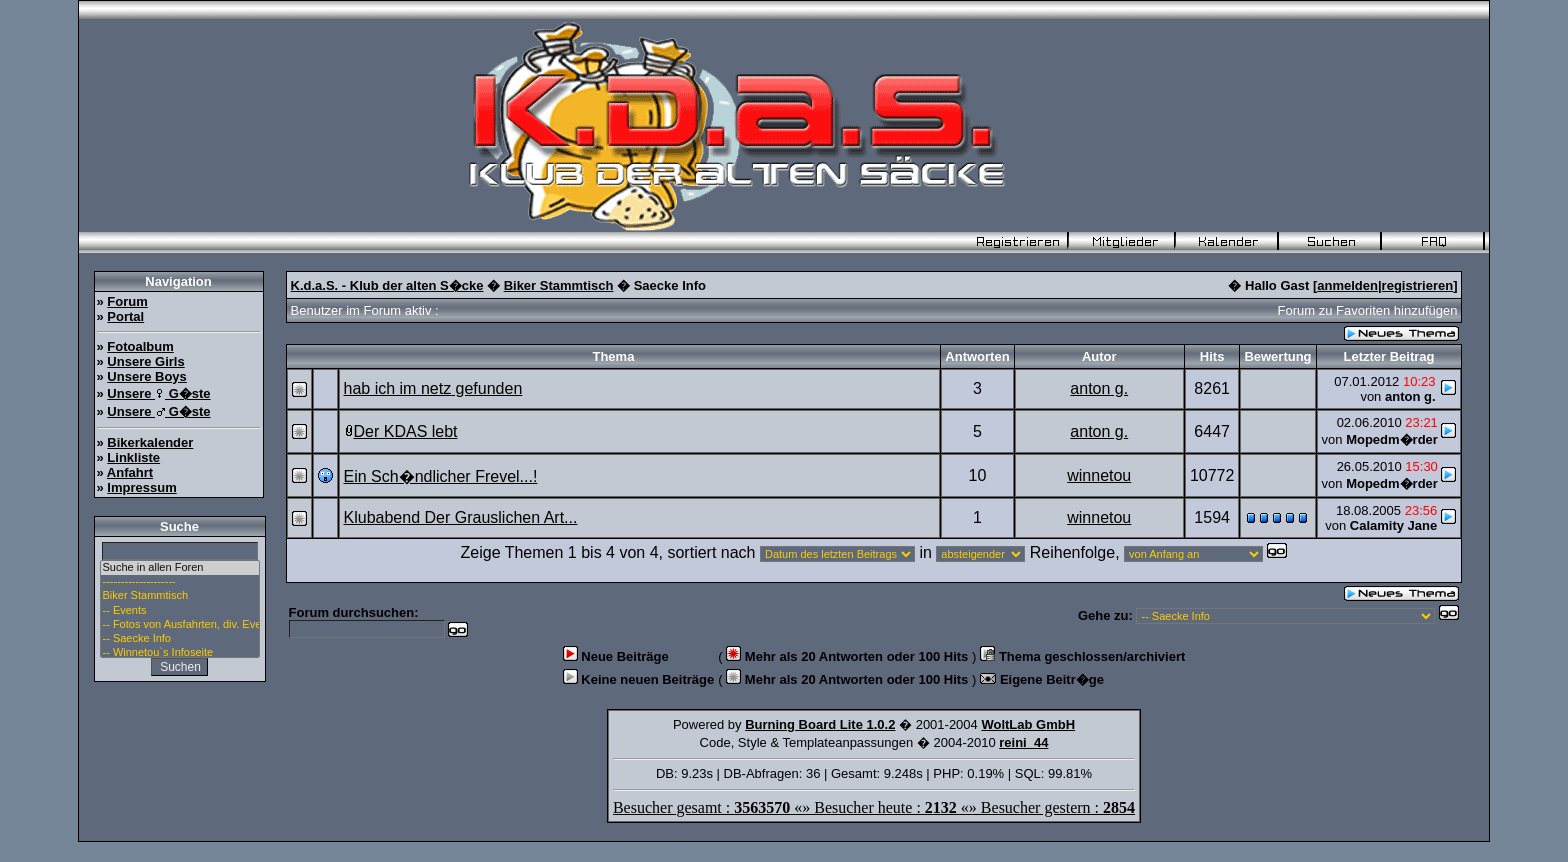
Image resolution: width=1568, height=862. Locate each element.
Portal (125, 316)
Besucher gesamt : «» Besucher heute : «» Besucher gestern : (874, 807)
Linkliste (133, 457)
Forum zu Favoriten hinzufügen (1368, 310)
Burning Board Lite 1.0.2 (820, 724)
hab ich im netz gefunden (433, 388)
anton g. (1099, 388)
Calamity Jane (1393, 525)
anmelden (1347, 285)
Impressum (141, 487)
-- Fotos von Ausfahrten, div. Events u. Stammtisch (180, 625)
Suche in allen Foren (180, 568)
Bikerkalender (150, 442)
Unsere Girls (145, 361)
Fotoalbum (140, 346)
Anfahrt (130, 472)
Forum (127, 301)
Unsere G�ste (158, 393)
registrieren (1418, 285)
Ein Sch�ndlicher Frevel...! (441, 476)
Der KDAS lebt (406, 431)
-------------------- (180, 582)
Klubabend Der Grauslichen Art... (461, 517)
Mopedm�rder (1392, 439)
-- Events (180, 611)
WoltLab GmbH (1028, 724)
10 (978, 475)
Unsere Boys (146, 376)
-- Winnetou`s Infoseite (180, 653)
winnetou (1099, 475)
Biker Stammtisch (180, 596)
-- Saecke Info (180, 639)
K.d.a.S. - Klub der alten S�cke (387, 285)
